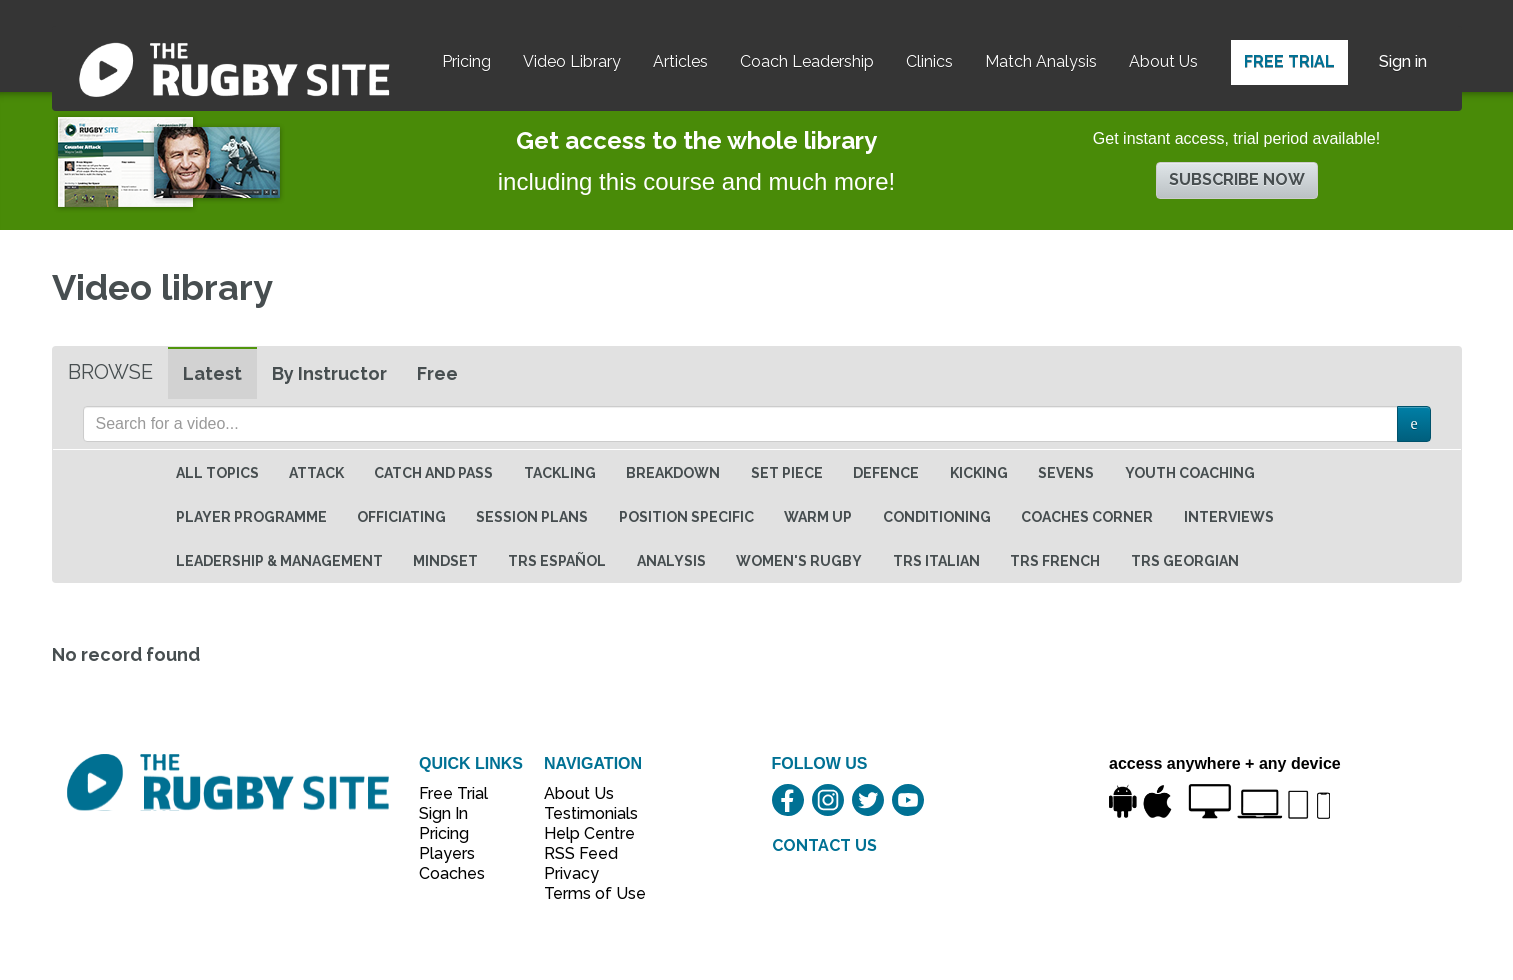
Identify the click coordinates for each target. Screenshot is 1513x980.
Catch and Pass (433, 473)
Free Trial (1289, 61)
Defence (886, 473)
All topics (217, 473)
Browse (110, 372)
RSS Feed (583, 853)
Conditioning (937, 517)
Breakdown (673, 473)
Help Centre (584, 833)
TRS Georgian (1185, 561)
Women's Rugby (799, 561)
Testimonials (584, 813)
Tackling (560, 473)
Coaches (452, 873)
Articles (680, 61)
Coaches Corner (1087, 517)
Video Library (572, 61)
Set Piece (787, 473)
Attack (316, 473)
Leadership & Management (279, 561)
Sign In (443, 813)
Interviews (1229, 517)
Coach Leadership (807, 61)
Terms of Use (584, 893)
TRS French (1055, 561)
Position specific (686, 517)
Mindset (445, 561)
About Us (1163, 61)
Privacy (571, 873)
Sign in (1403, 61)
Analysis (671, 561)
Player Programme (251, 517)
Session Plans (532, 517)
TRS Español (557, 561)
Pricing (466, 61)
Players (447, 853)
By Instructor (329, 373)
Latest (212, 373)
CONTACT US (824, 845)
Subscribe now (1237, 179)
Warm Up (818, 517)
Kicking (979, 473)
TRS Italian (936, 561)
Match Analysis (1041, 61)
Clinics (929, 61)
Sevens (1066, 473)
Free (437, 373)
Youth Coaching (1190, 473)
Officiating (401, 517)
